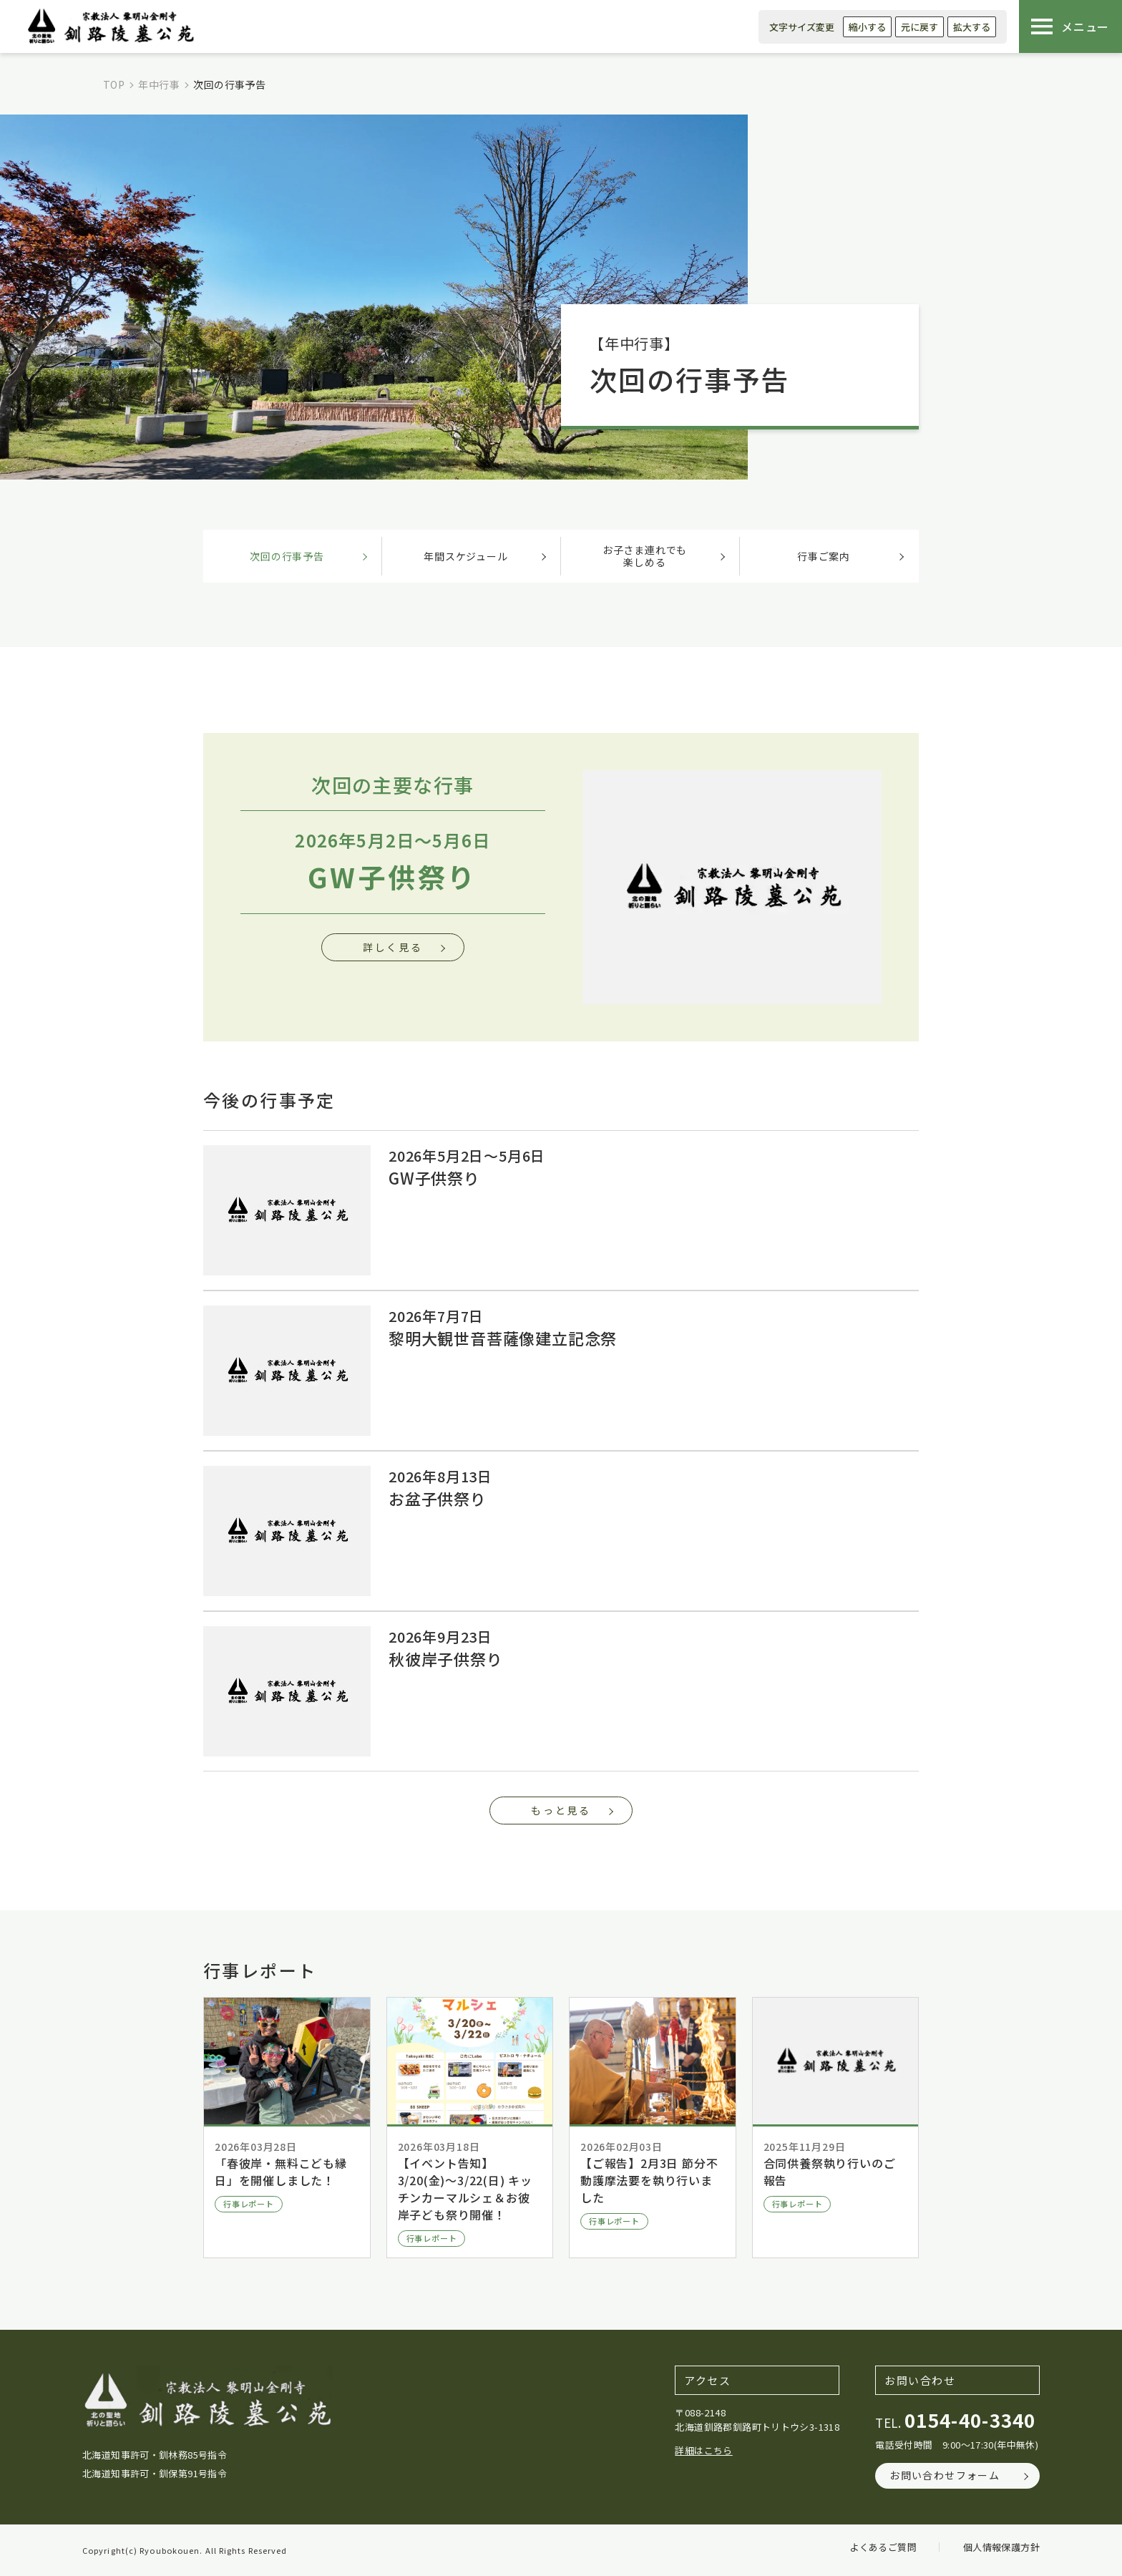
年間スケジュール (465, 556)
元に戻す (919, 27)
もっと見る (561, 1810)
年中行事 (159, 84)
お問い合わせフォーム (944, 2475)
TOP (114, 84)
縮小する (867, 27)
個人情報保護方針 (1001, 2547)
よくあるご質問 (883, 2547)
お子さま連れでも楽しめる (645, 556)
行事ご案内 (823, 556)
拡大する (971, 27)
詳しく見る (393, 947)
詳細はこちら (703, 2450)
